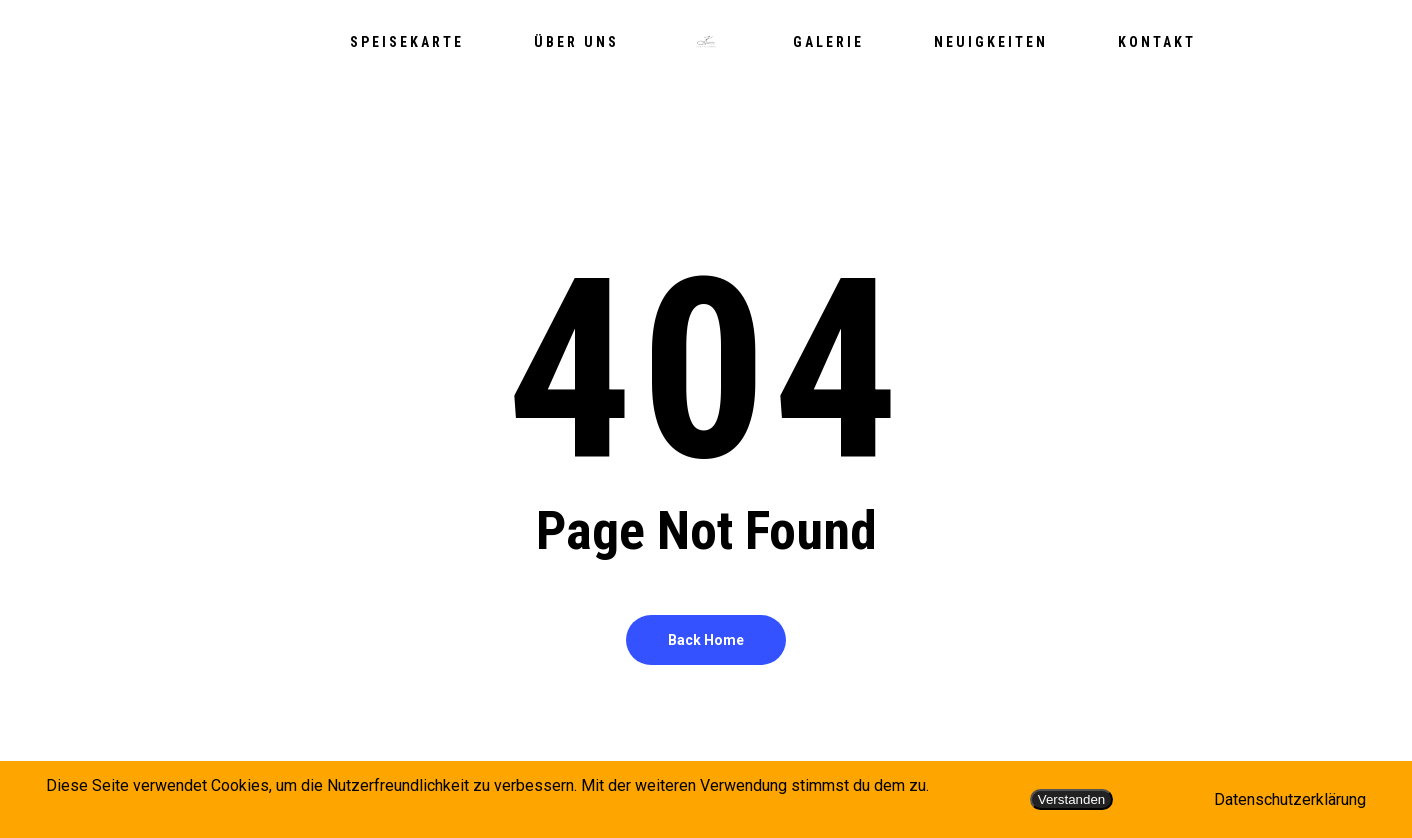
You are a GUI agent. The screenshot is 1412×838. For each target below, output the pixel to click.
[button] (1374, 10)
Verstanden (1071, 799)
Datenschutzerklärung (1290, 799)
